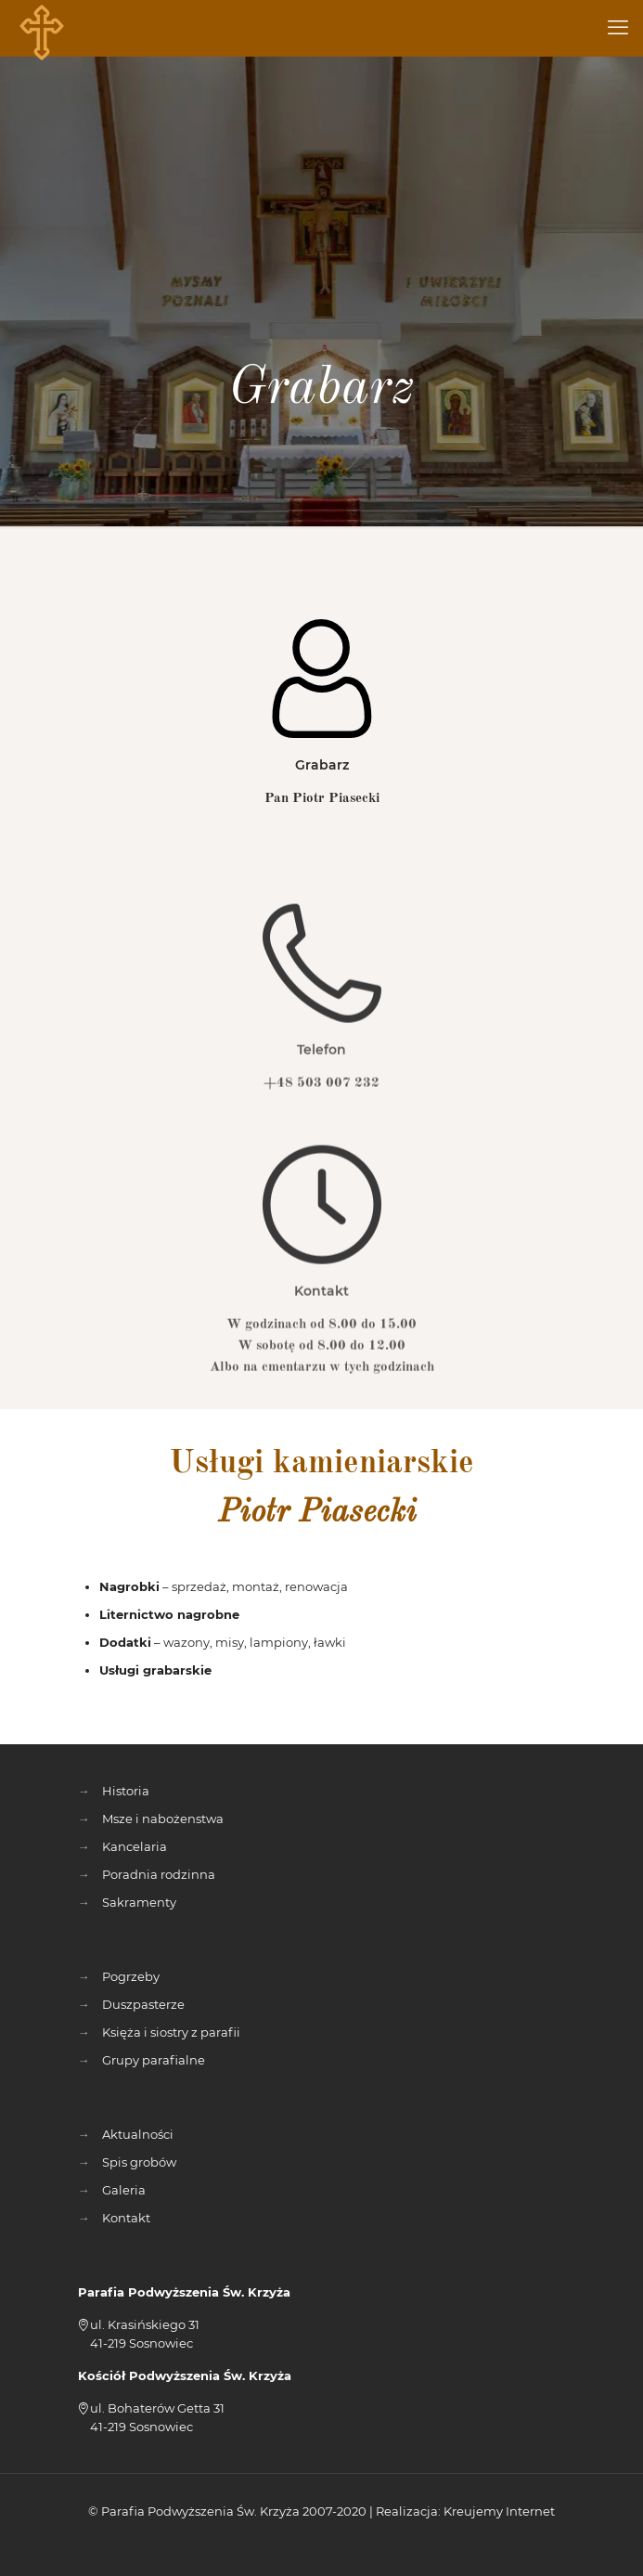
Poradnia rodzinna (158, 1874)
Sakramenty (139, 1902)
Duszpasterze (143, 2004)
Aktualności (138, 2134)
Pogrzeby (131, 1976)
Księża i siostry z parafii (171, 2032)
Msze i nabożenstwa (163, 1818)
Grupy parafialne (153, 2059)
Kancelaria (134, 1846)
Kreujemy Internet (499, 2511)
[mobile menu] (618, 28)
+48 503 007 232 (321, 1130)
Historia (125, 1790)
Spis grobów (139, 2162)
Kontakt (126, 2217)
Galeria (124, 2189)
